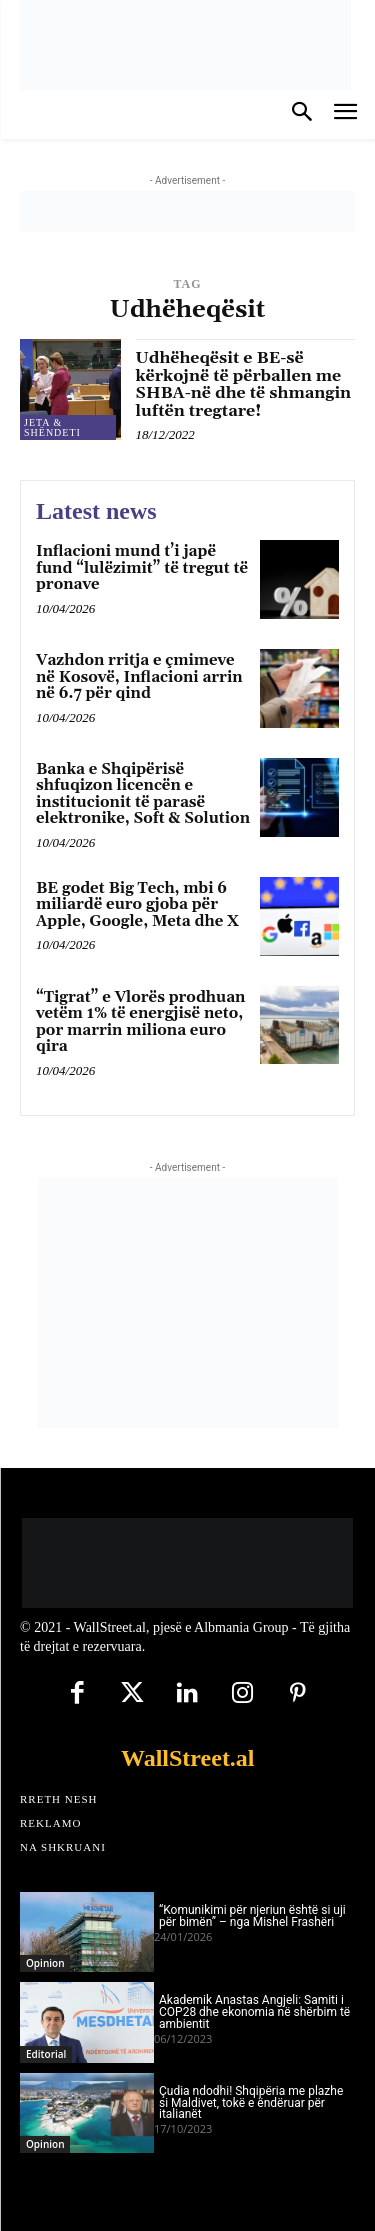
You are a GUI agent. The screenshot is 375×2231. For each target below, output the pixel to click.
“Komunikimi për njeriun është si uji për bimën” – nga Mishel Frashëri (252, 1916)
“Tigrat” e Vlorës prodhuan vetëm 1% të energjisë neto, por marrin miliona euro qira (140, 1022)
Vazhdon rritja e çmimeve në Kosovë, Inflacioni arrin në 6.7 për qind (139, 677)
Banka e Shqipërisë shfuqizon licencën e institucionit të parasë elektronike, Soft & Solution (143, 794)
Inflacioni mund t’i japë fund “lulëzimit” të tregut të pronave (142, 568)
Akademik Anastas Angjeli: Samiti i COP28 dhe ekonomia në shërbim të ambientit (254, 2012)
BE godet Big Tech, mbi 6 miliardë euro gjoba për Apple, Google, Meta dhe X (137, 905)
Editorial (46, 2054)
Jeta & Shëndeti (52, 427)
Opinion (45, 1963)
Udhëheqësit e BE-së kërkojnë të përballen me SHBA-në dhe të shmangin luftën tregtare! (244, 384)
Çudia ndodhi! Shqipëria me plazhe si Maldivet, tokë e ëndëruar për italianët (251, 2103)
